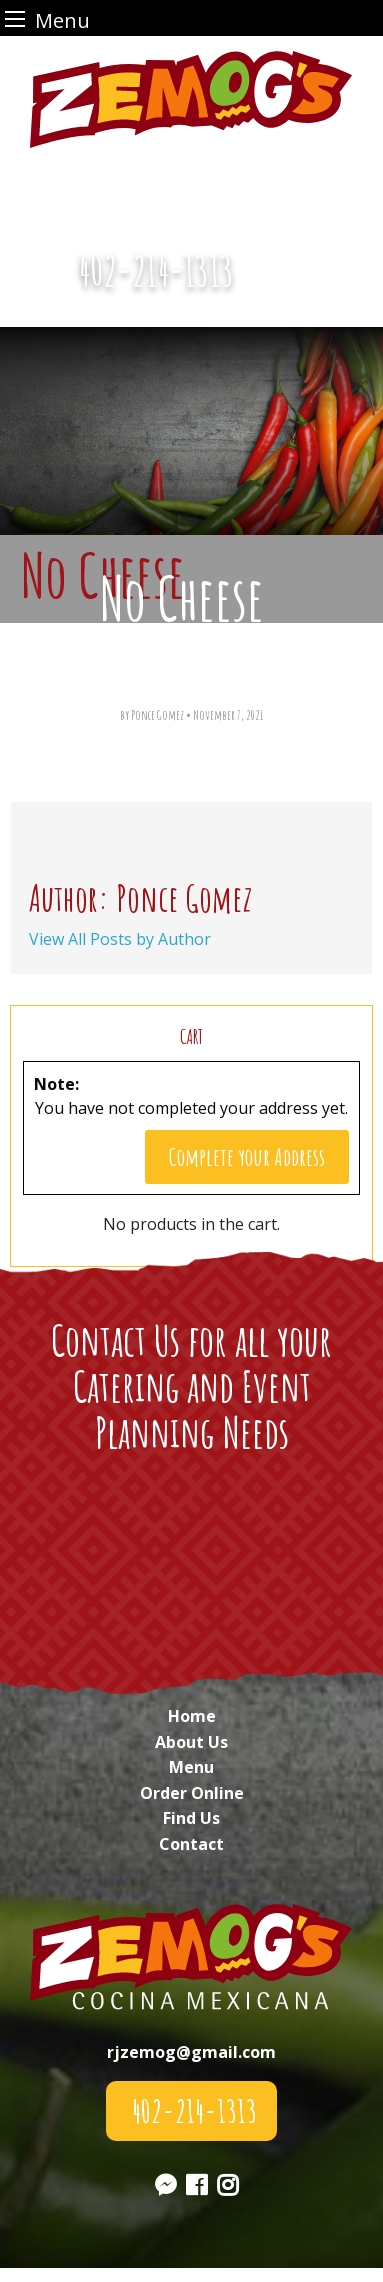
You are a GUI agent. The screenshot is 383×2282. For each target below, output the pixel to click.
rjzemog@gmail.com (191, 2052)
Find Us (191, 1818)
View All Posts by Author (120, 939)
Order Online (192, 1793)
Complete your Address (247, 1157)
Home (192, 1716)
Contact (191, 1844)
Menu (191, 1767)
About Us (191, 1742)
